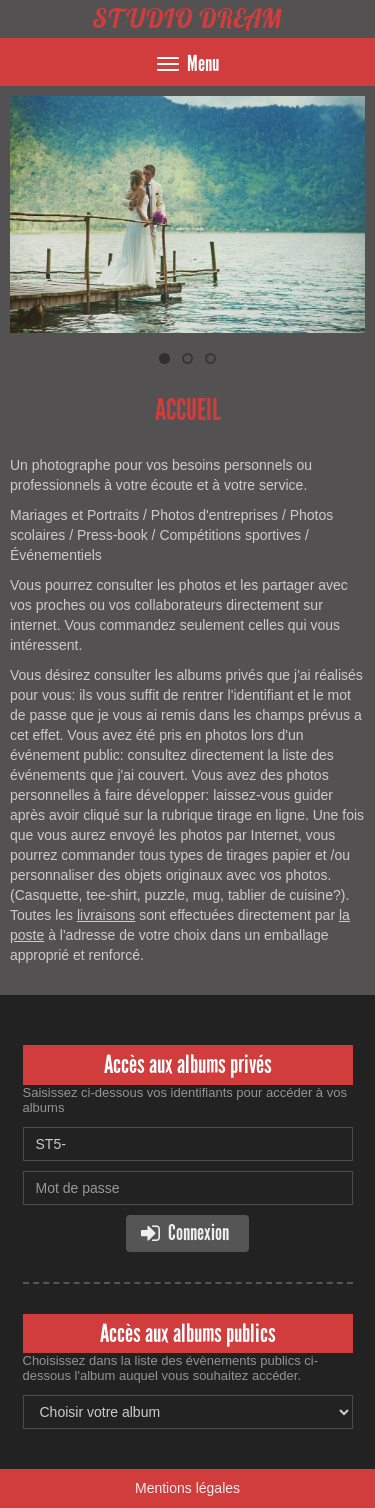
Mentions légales (187, 1488)
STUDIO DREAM (187, 18)
